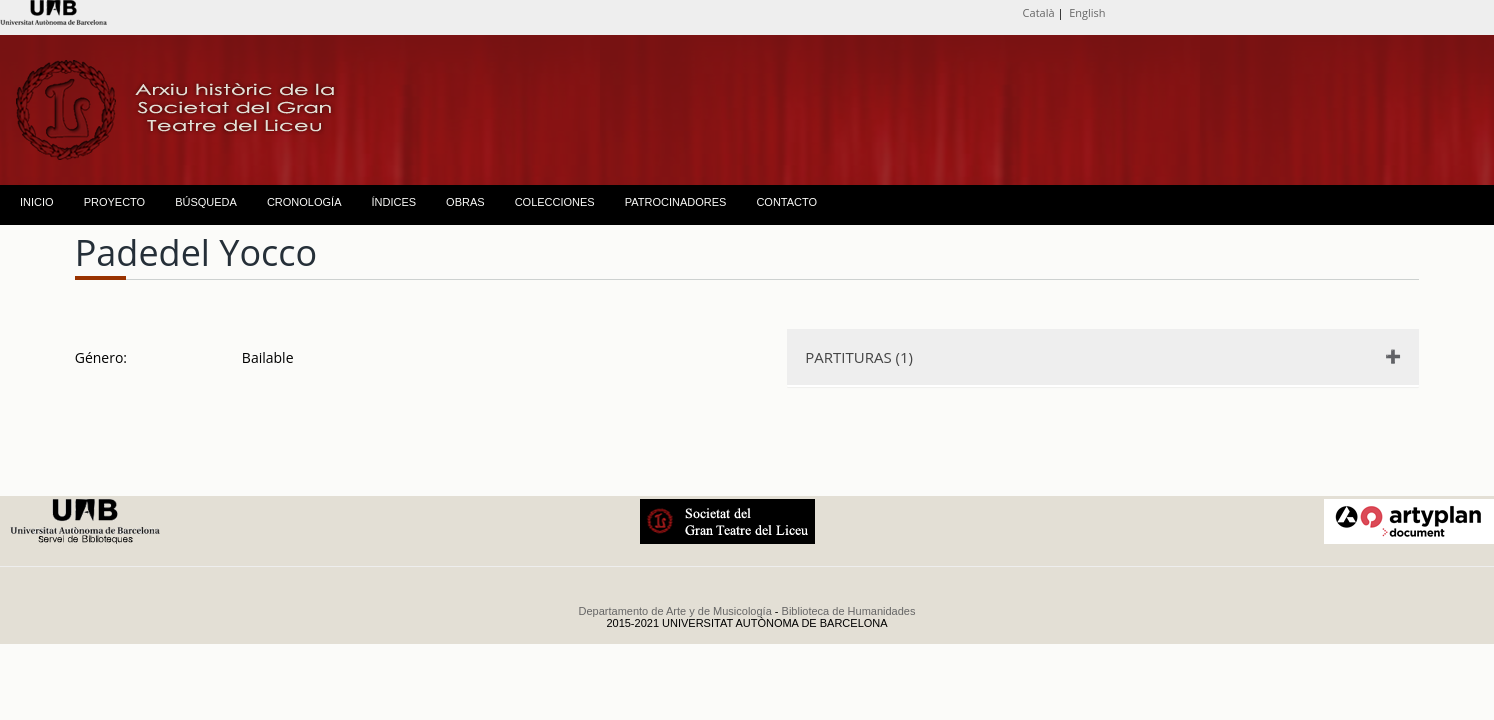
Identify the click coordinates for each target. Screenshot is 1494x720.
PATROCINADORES (676, 202)
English (1087, 12)
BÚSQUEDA (206, 202)
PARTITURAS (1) (859, 357)
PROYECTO (115, 202)
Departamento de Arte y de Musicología (675, 611)
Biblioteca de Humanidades (849, 611)
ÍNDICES (393, 202)
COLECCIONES (555, 202)
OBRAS (465, 202)
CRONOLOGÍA (304, 202)
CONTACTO (786, 202)
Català (1039, 12)
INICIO (37, 202)
